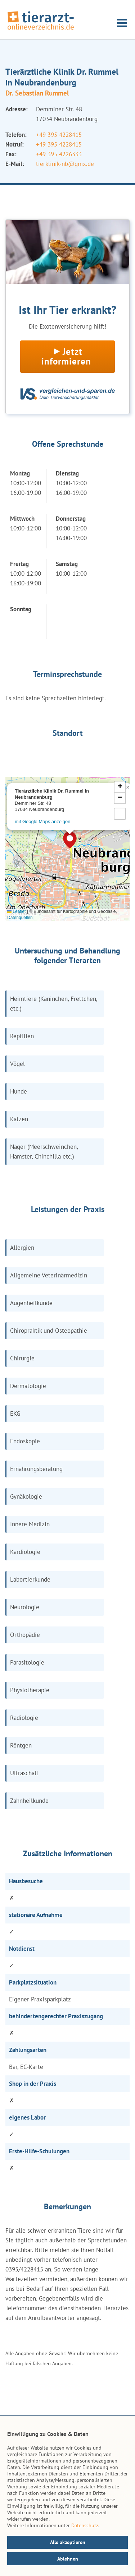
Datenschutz (84, 2525)
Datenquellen (20, 917)
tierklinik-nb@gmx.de (65, 164)
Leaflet (16, 911)
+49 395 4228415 (59, 135)
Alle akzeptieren (67, 2542)
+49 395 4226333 (59, 154)
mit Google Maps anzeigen (42, 821)
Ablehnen (67, 2559)
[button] (70, 840)
